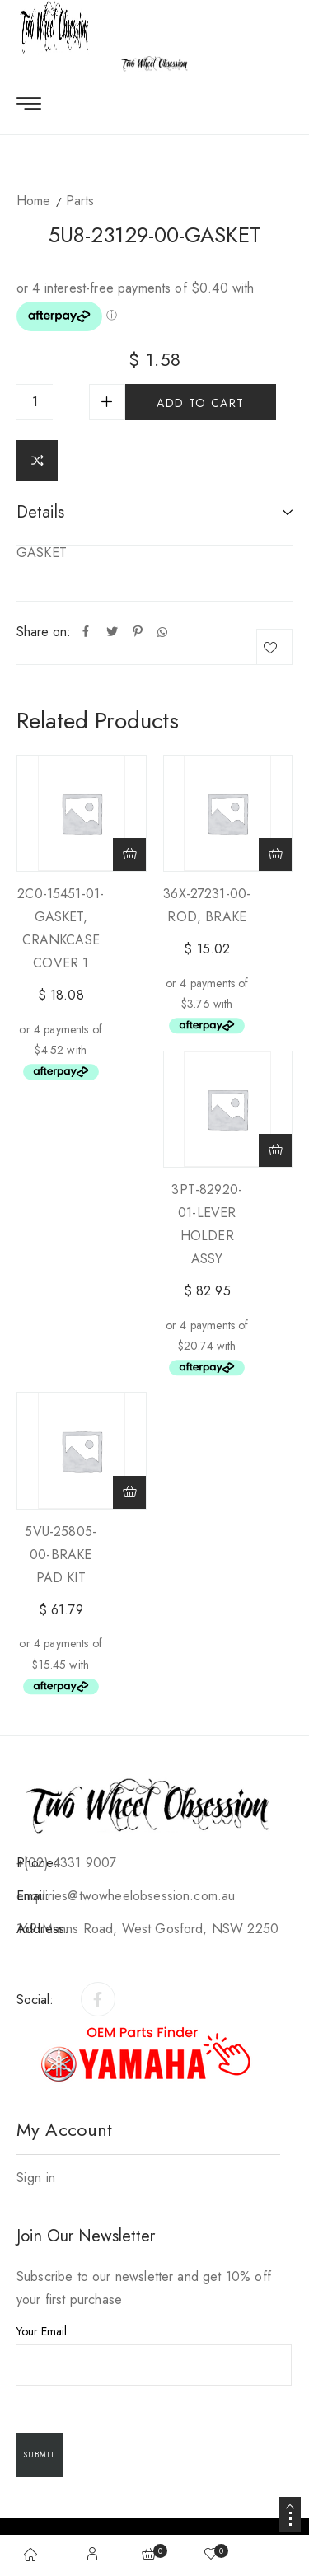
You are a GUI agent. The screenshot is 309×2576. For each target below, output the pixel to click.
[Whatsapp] (162, 632)
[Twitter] (112, 632)
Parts (80, 200)
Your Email (154, 2354)
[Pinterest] (137, 632)
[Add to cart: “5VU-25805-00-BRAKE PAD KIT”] (129, 1492)
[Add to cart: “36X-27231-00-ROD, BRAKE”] (275, 854)
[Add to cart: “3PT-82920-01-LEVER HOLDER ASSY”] (275, 1150)
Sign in (35, 2177)
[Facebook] (85, 632)
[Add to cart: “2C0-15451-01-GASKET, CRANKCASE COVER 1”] (129, 854)
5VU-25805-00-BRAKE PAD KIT (60, 1554)
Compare (37, 460)
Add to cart (200, 403)
